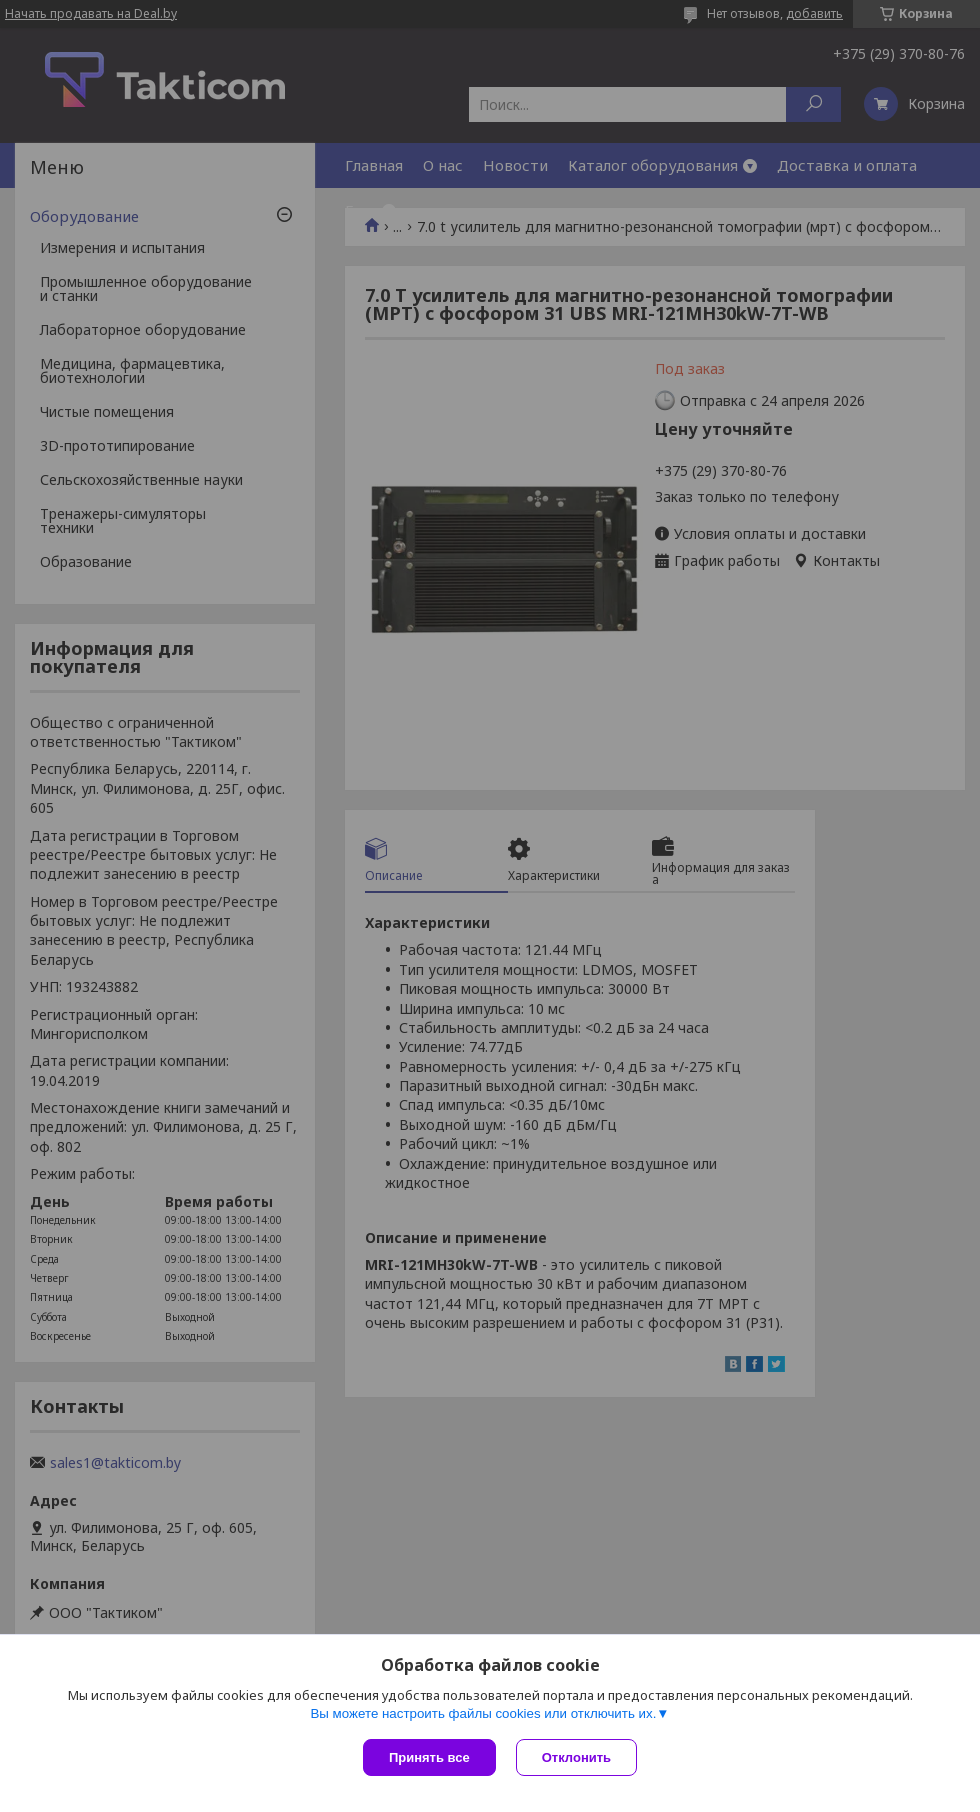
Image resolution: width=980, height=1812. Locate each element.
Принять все (429, 1757)
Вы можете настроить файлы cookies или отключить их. (483, 1713)
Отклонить (576, 1757)
